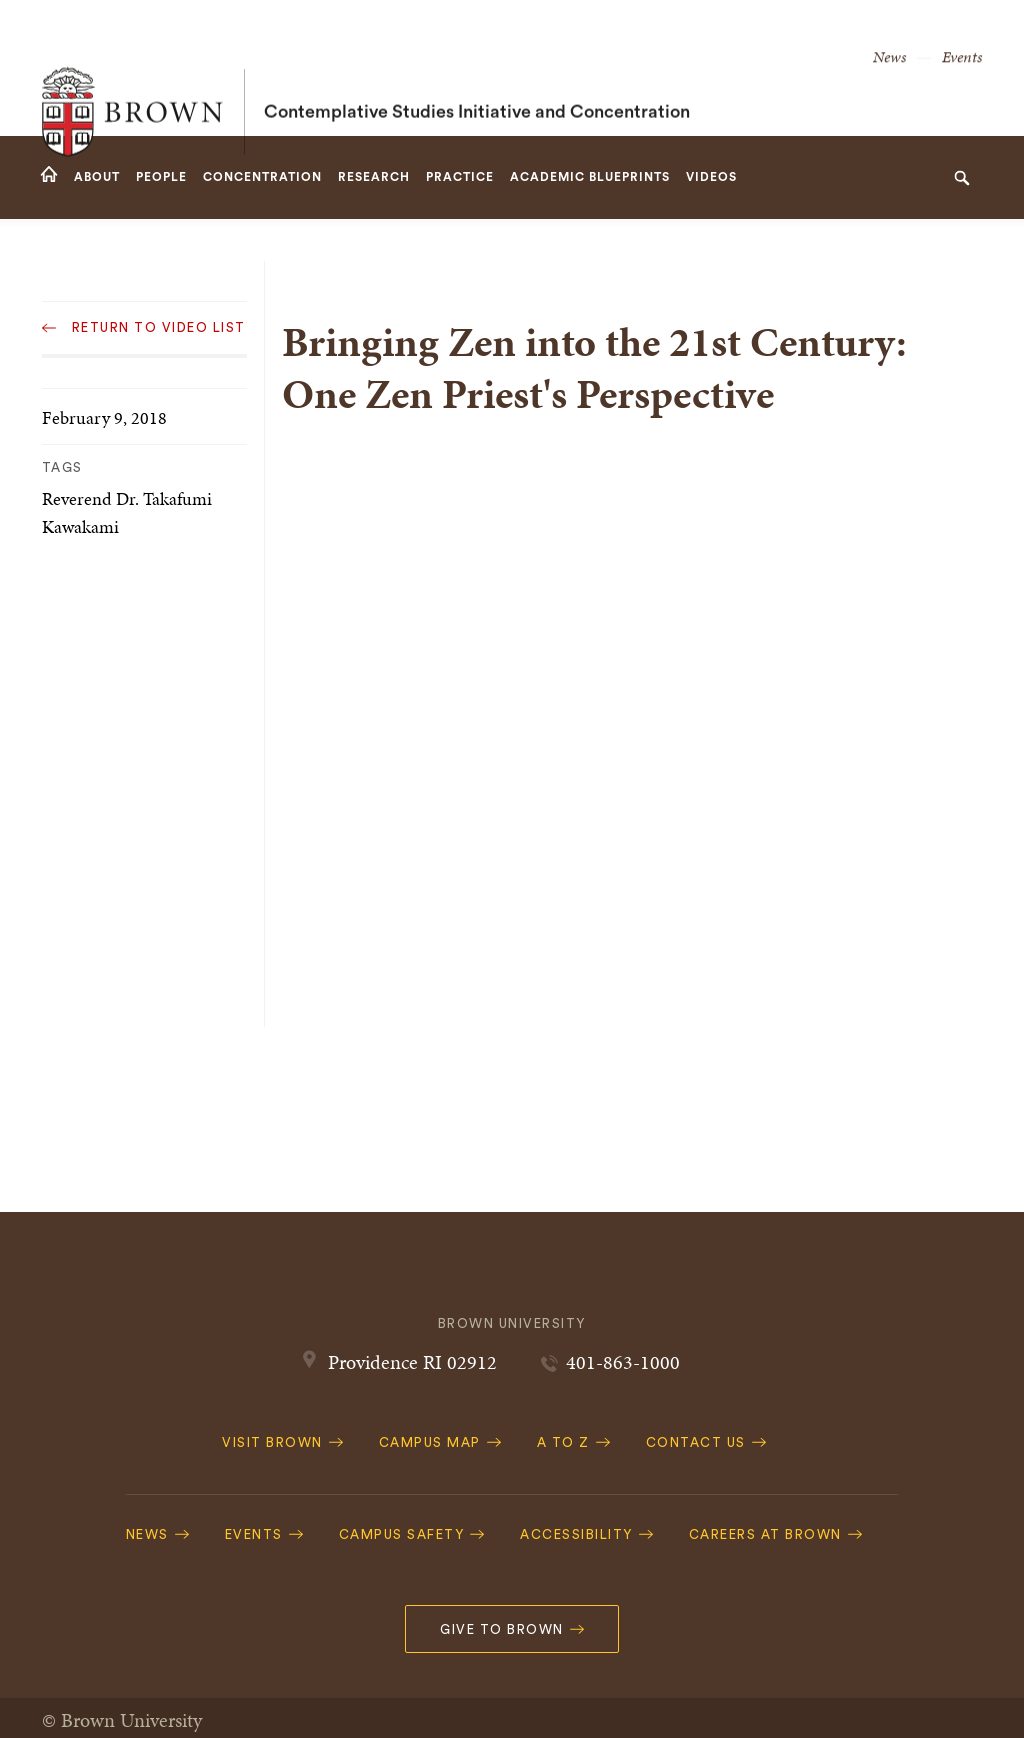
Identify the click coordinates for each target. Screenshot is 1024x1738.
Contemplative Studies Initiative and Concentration (477, 68)
